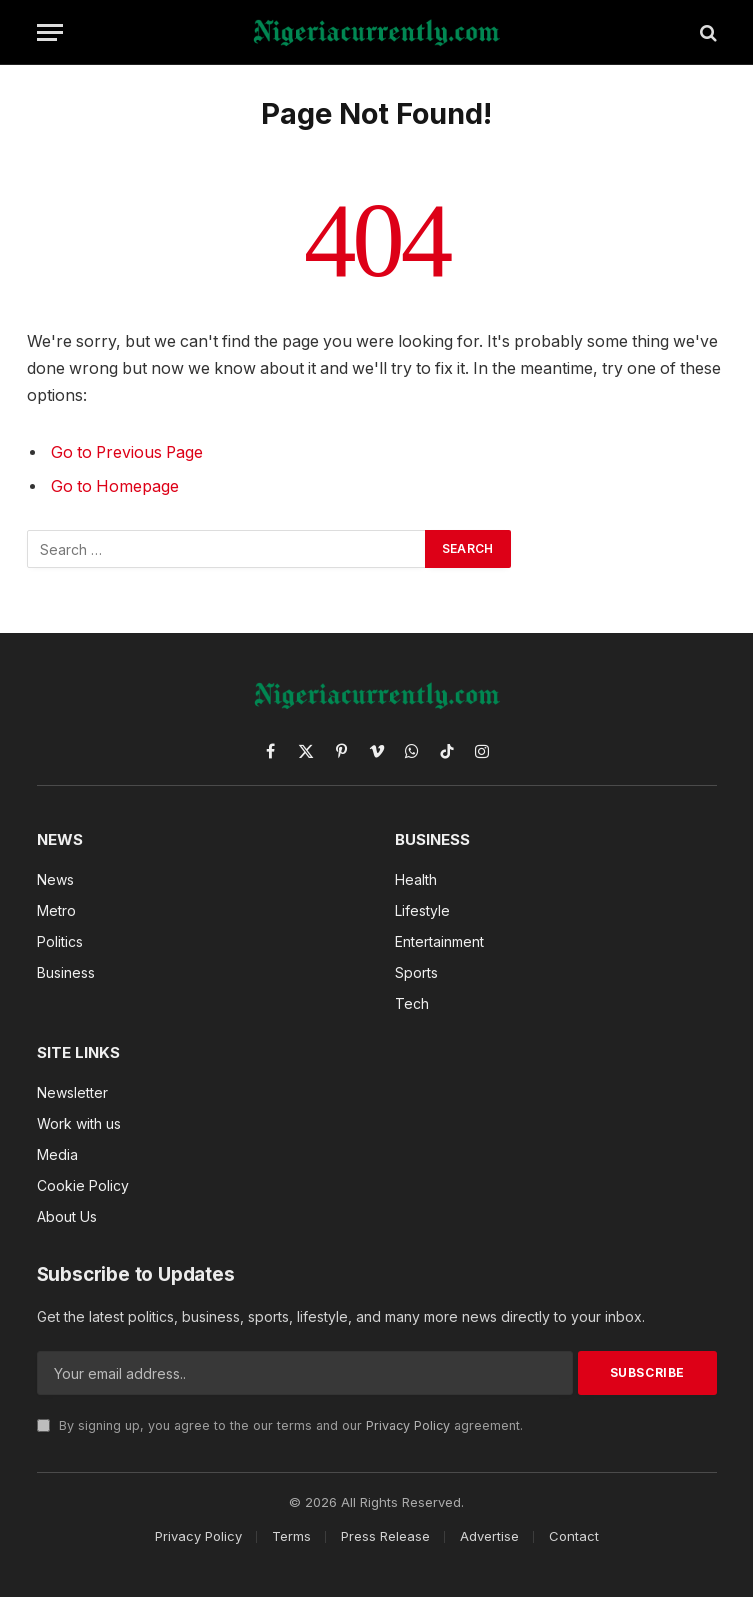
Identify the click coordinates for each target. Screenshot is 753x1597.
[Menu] (50, 32)
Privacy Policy (408, 1425)
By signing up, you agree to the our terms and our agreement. (280, 1425)
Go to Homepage (115, 486)
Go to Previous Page (127, 452)
